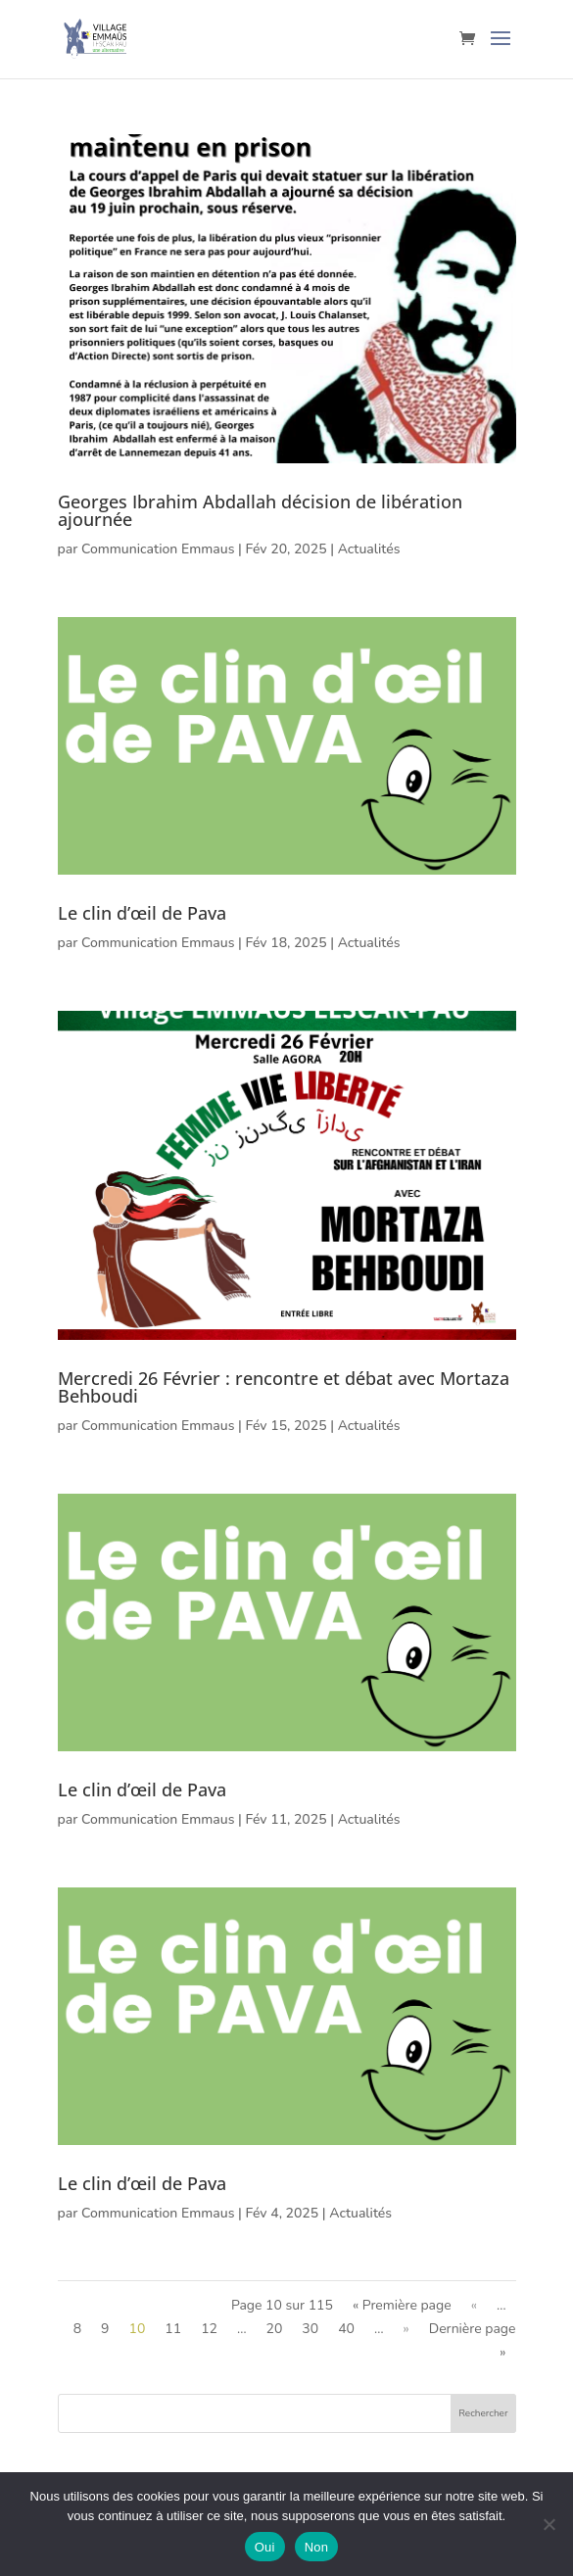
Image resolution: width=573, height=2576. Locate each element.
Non (317, 2547)
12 (209, 2328)
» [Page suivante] (406, 2328)
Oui (265, 2547)
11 (173, 2328)
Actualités (369, 549)
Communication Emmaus (157, 549)
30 (310, 2328)
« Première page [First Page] (402, 2305)
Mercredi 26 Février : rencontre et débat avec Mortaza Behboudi (283, 1386)
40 (346, 2328)
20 (274, 2328)
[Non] (548, 2524)
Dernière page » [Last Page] (472, 2340)
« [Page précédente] (474, 2305)
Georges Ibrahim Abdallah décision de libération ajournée (260, 510)
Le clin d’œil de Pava (142, 913)
